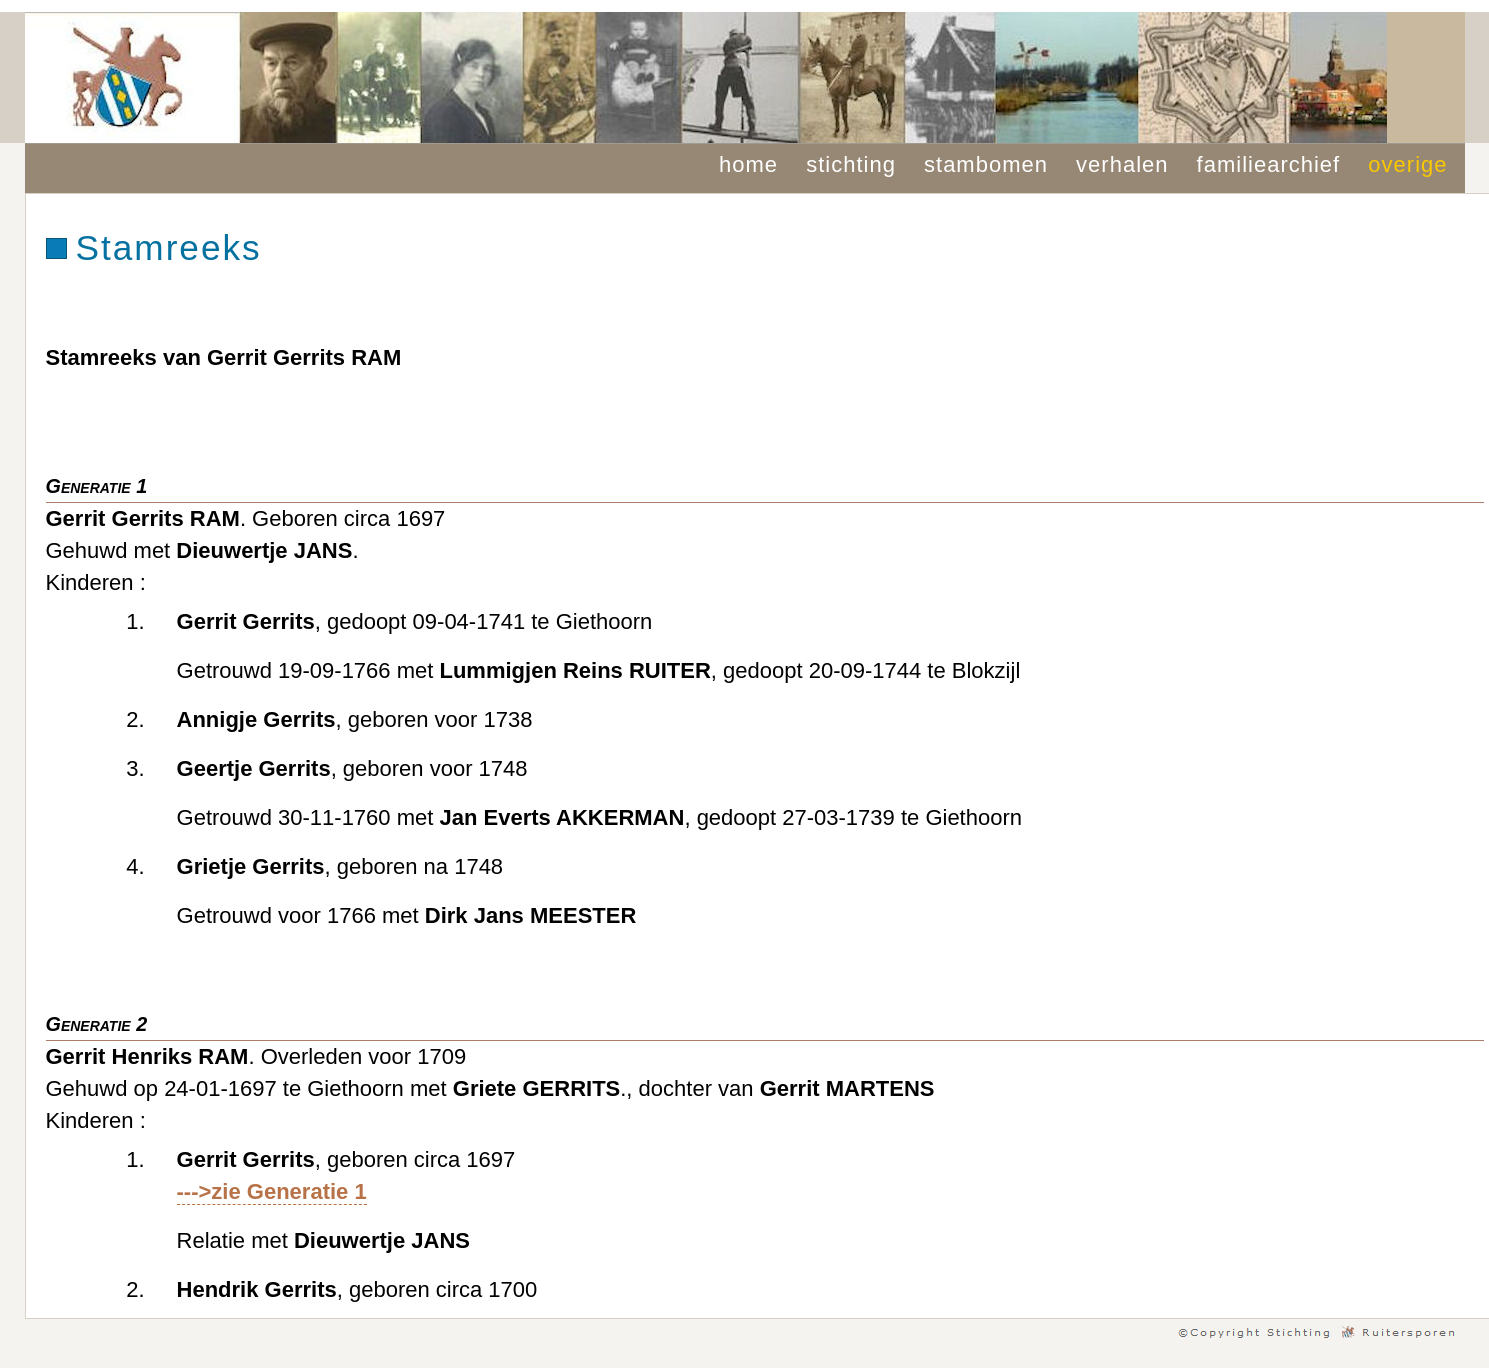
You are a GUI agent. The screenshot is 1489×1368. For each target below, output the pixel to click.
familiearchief (1269, 164)
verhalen (1122, 164)
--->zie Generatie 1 (272, 1191)
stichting (851, 164)
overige (1407, 164)
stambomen (986, 164)
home (748, 164)
